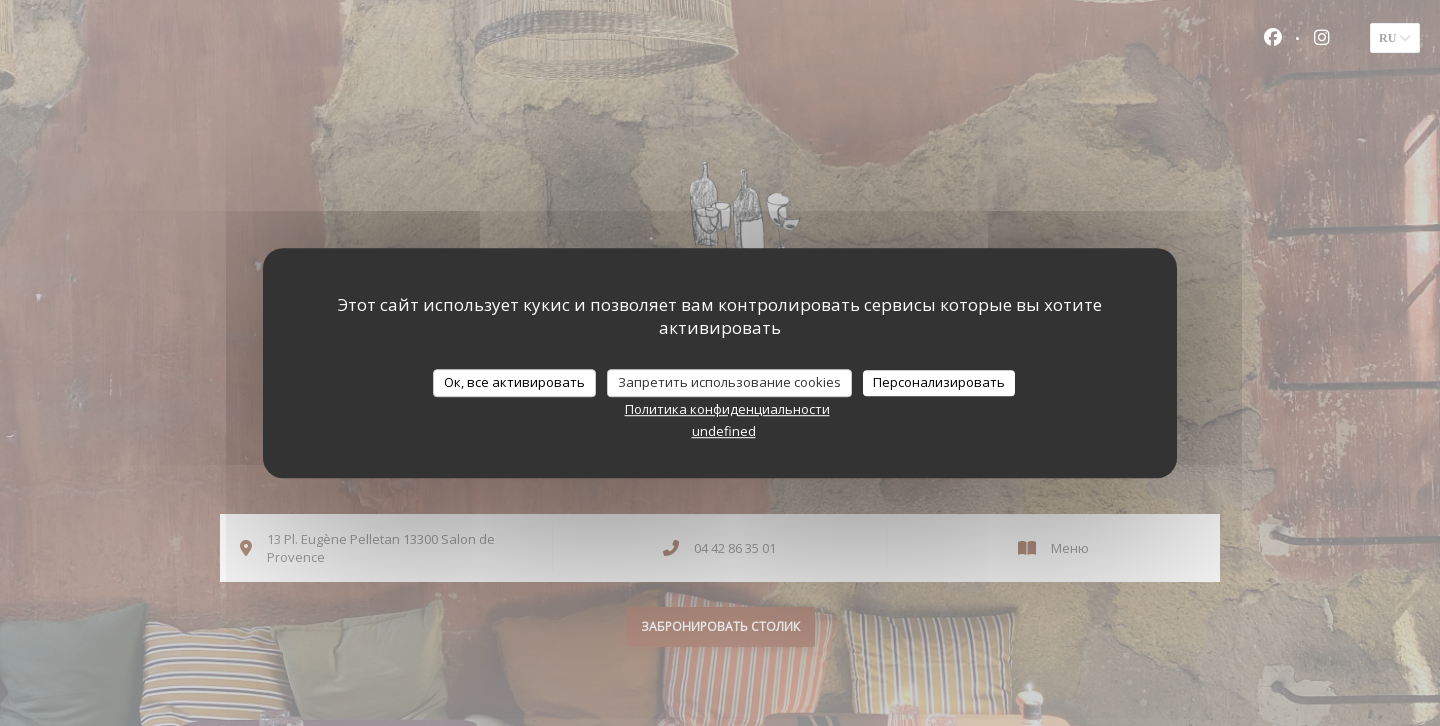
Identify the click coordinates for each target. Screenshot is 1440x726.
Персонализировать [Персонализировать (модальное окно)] (939, 382)
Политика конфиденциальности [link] (727, 409)
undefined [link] (724, 431)
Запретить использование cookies (729, 382)
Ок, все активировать (514, 382)
